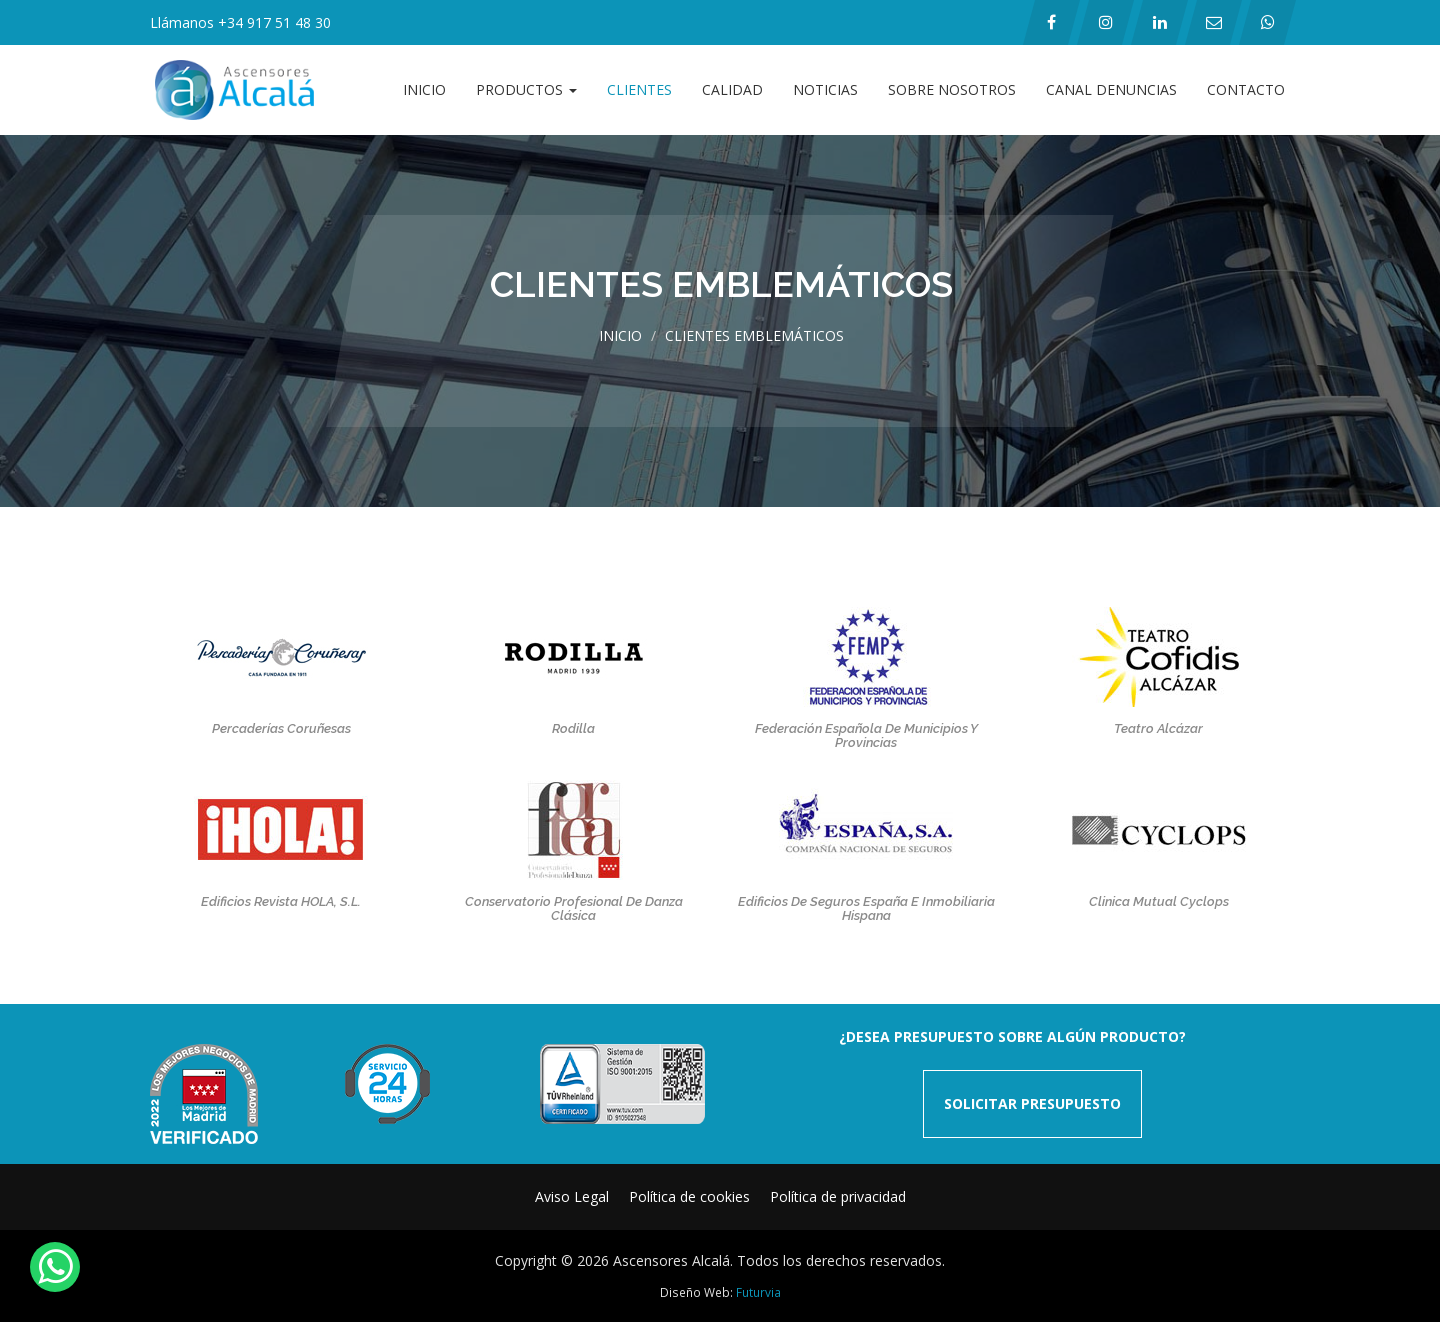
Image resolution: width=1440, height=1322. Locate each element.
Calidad (732, 89)
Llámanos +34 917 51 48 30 (240, 22)
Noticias (825, 89)
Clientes (639, 89)
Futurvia (758, 1292)
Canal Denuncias (1111, 89)
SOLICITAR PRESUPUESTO (1032, 1103)
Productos (526, 89)
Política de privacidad (838, 1196)
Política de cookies (689, 1196)
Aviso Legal (572, 1196)
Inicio (424, 89)
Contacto (1246, 89)
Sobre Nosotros (952, 89)
